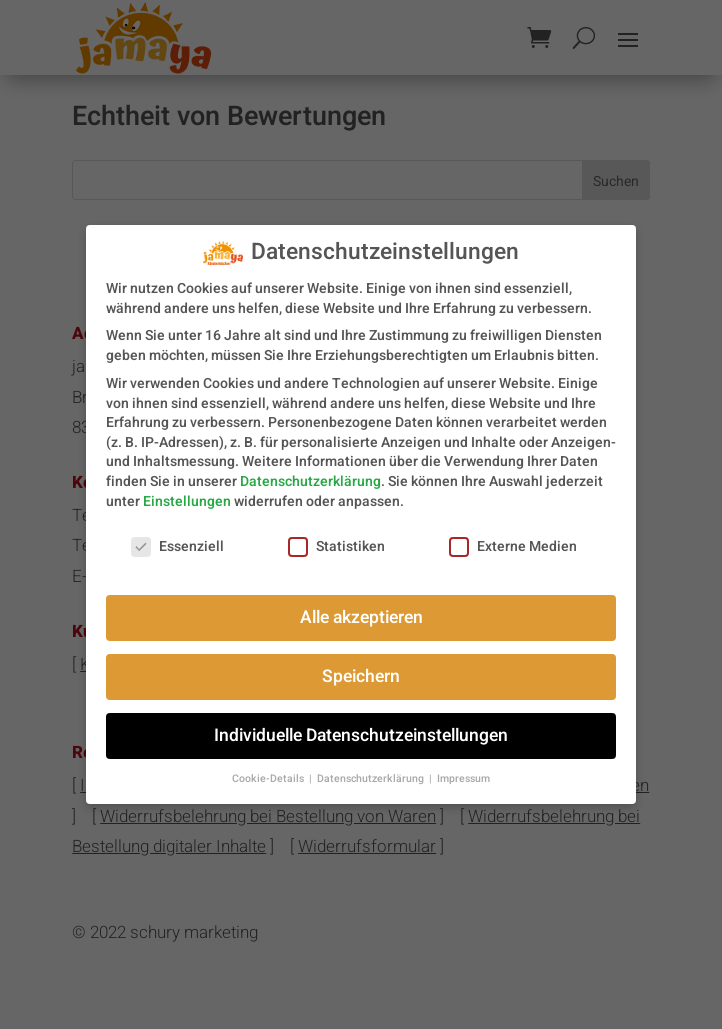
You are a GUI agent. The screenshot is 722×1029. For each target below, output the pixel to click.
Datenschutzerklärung (310, 471)
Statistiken (336, 537)
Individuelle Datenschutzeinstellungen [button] (361, 726)
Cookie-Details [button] (269, 769)
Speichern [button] (361, 667)
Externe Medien (513, 537)
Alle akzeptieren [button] (361, 608)
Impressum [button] (463, 769)
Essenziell (177, 537)
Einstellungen (187, 491)
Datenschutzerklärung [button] (372, 769)
